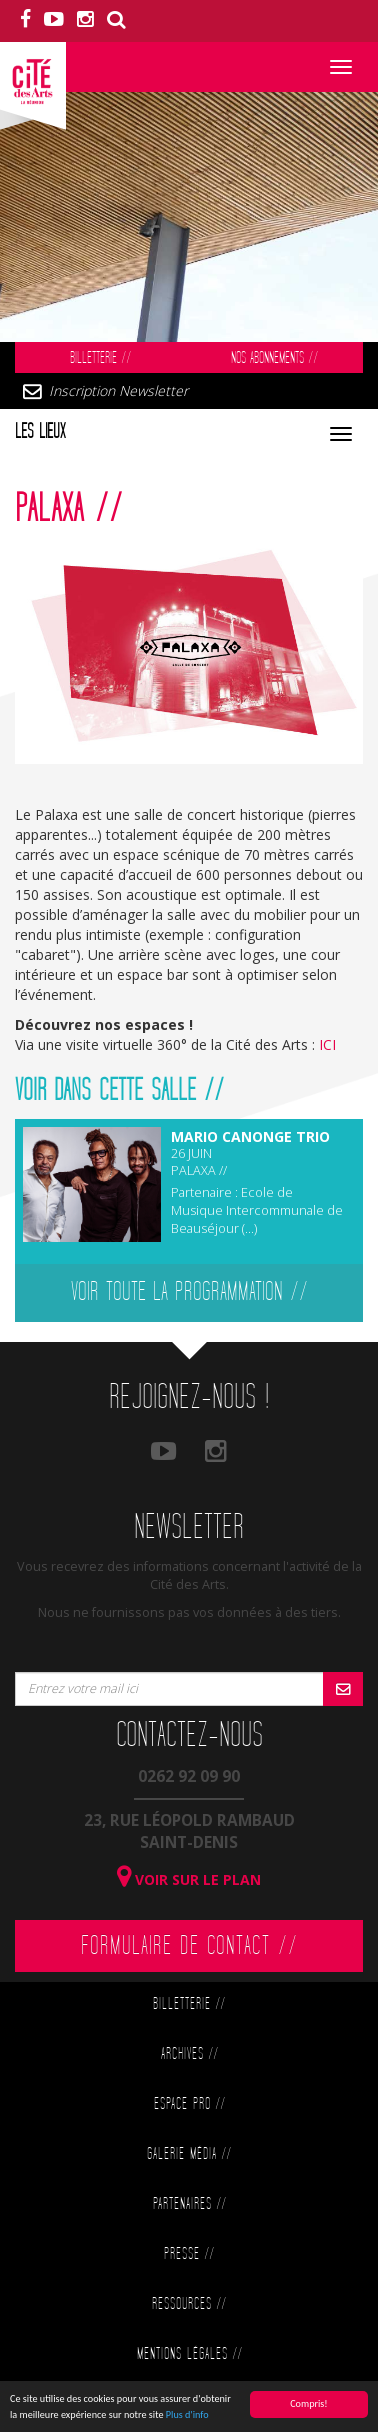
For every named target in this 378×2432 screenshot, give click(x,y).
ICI (327, 1044)
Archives (189, 2054)
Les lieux (40, 432)
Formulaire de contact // (189, 1946)
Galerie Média (189, 2154)
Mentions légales (189, 2354)
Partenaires (189, 2204)
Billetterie (100, 358)
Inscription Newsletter (118, 390)
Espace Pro (189, 2104)
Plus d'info (187, 2417)
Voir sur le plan (189, 1879)
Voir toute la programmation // (189, 1292)
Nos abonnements (274, 358)
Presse (189, 2254)
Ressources (189, 2304)
